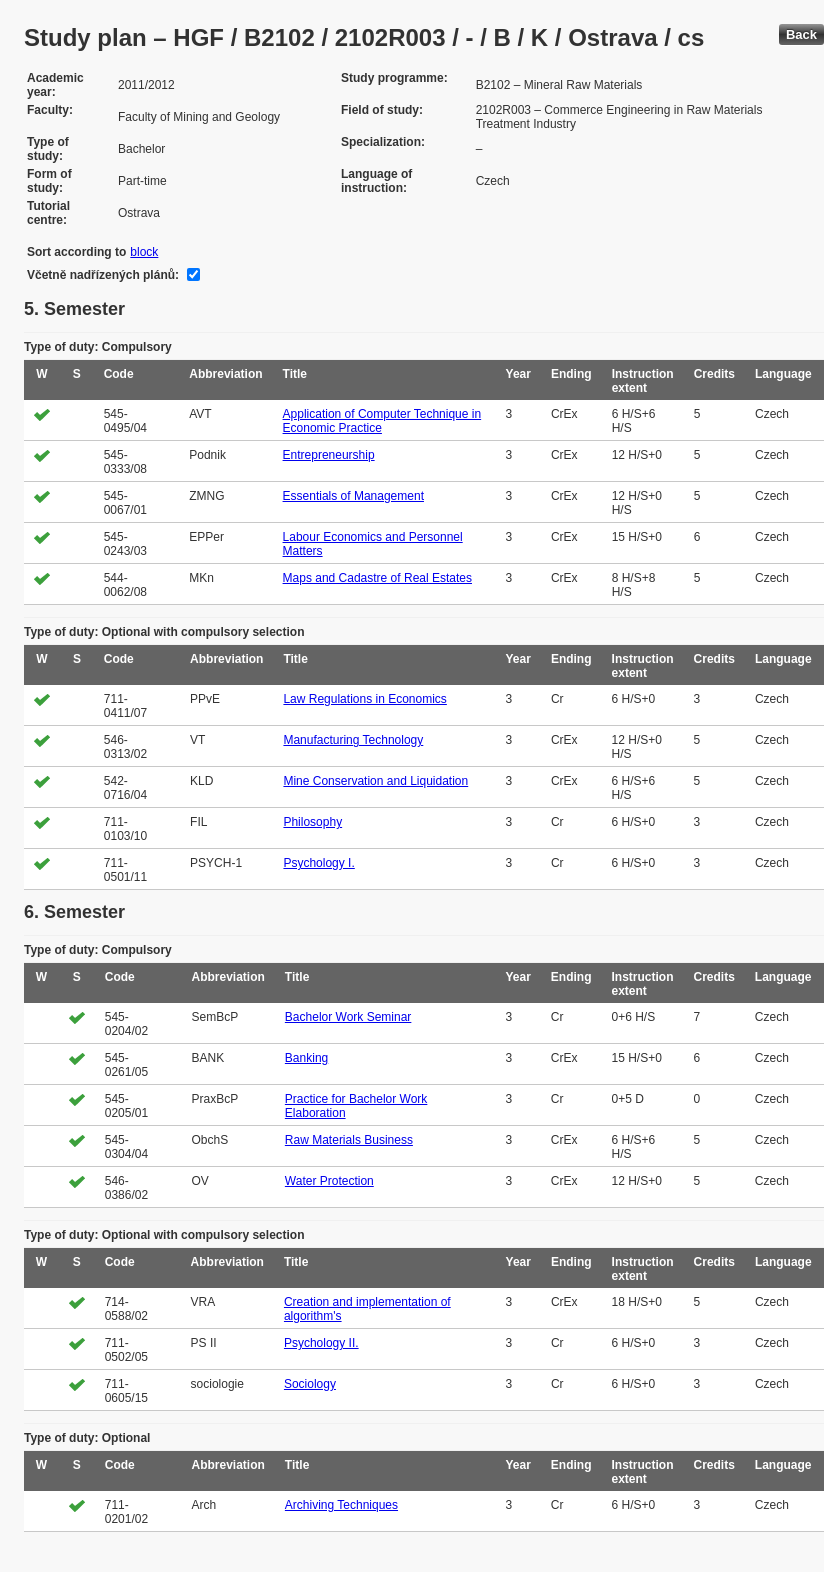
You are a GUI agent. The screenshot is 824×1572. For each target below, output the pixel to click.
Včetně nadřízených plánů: (103, 275)
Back (801, 34)
